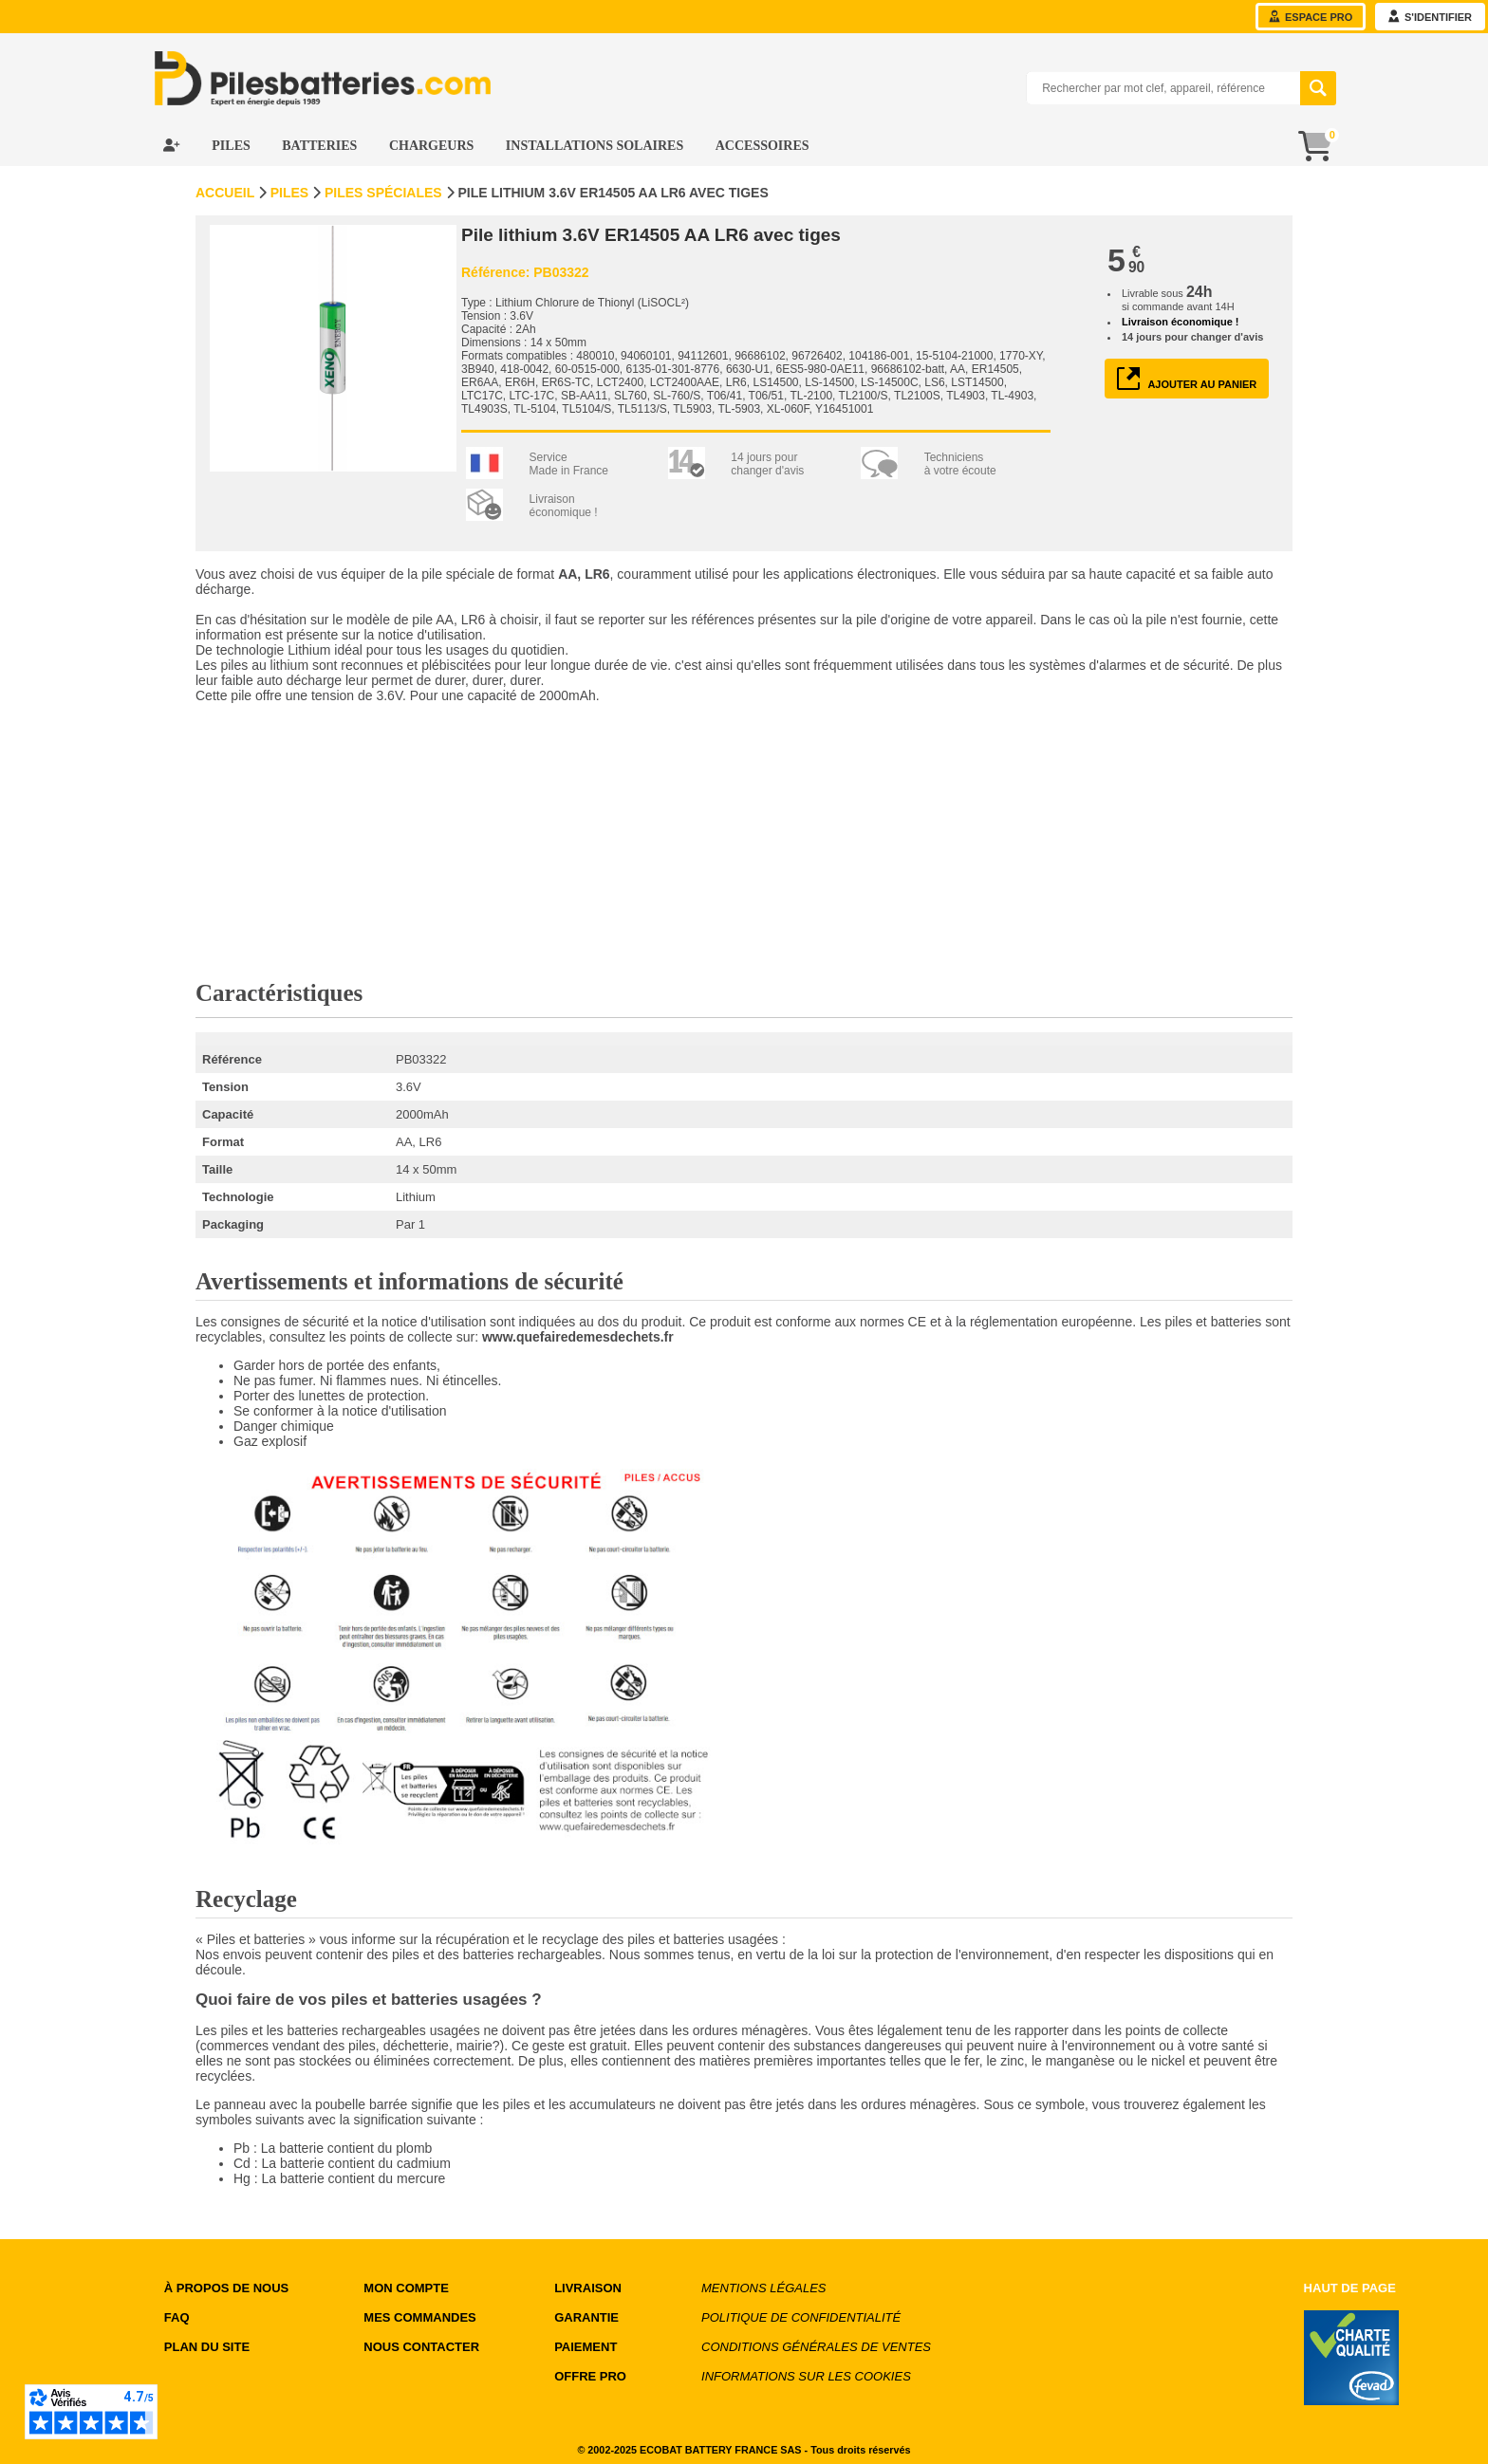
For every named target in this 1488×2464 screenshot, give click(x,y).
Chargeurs (433, 146)
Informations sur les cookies (806, 2376)
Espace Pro (1310, 16)
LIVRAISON (588, 2288)
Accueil (224, 192)
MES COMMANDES (419, 2317)
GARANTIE (586, 2317)
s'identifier (1430, 16)
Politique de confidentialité (801, 2317)
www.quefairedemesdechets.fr (578, 1336)
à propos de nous (226, 2288)
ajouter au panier (1187, 378)
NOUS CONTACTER (421, 2347)
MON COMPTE (406, 2288)
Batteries (321, 146)
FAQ (177, 2317)
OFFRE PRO (590, 2376)
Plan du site (207, 2347)
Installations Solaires (596, 146)
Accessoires (762, 146)
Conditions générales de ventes (816, 2347)
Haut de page (1350, 2288)
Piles (232, 146)
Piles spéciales (383, 192)
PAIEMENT (585, 2347)
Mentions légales (763, 2288)
